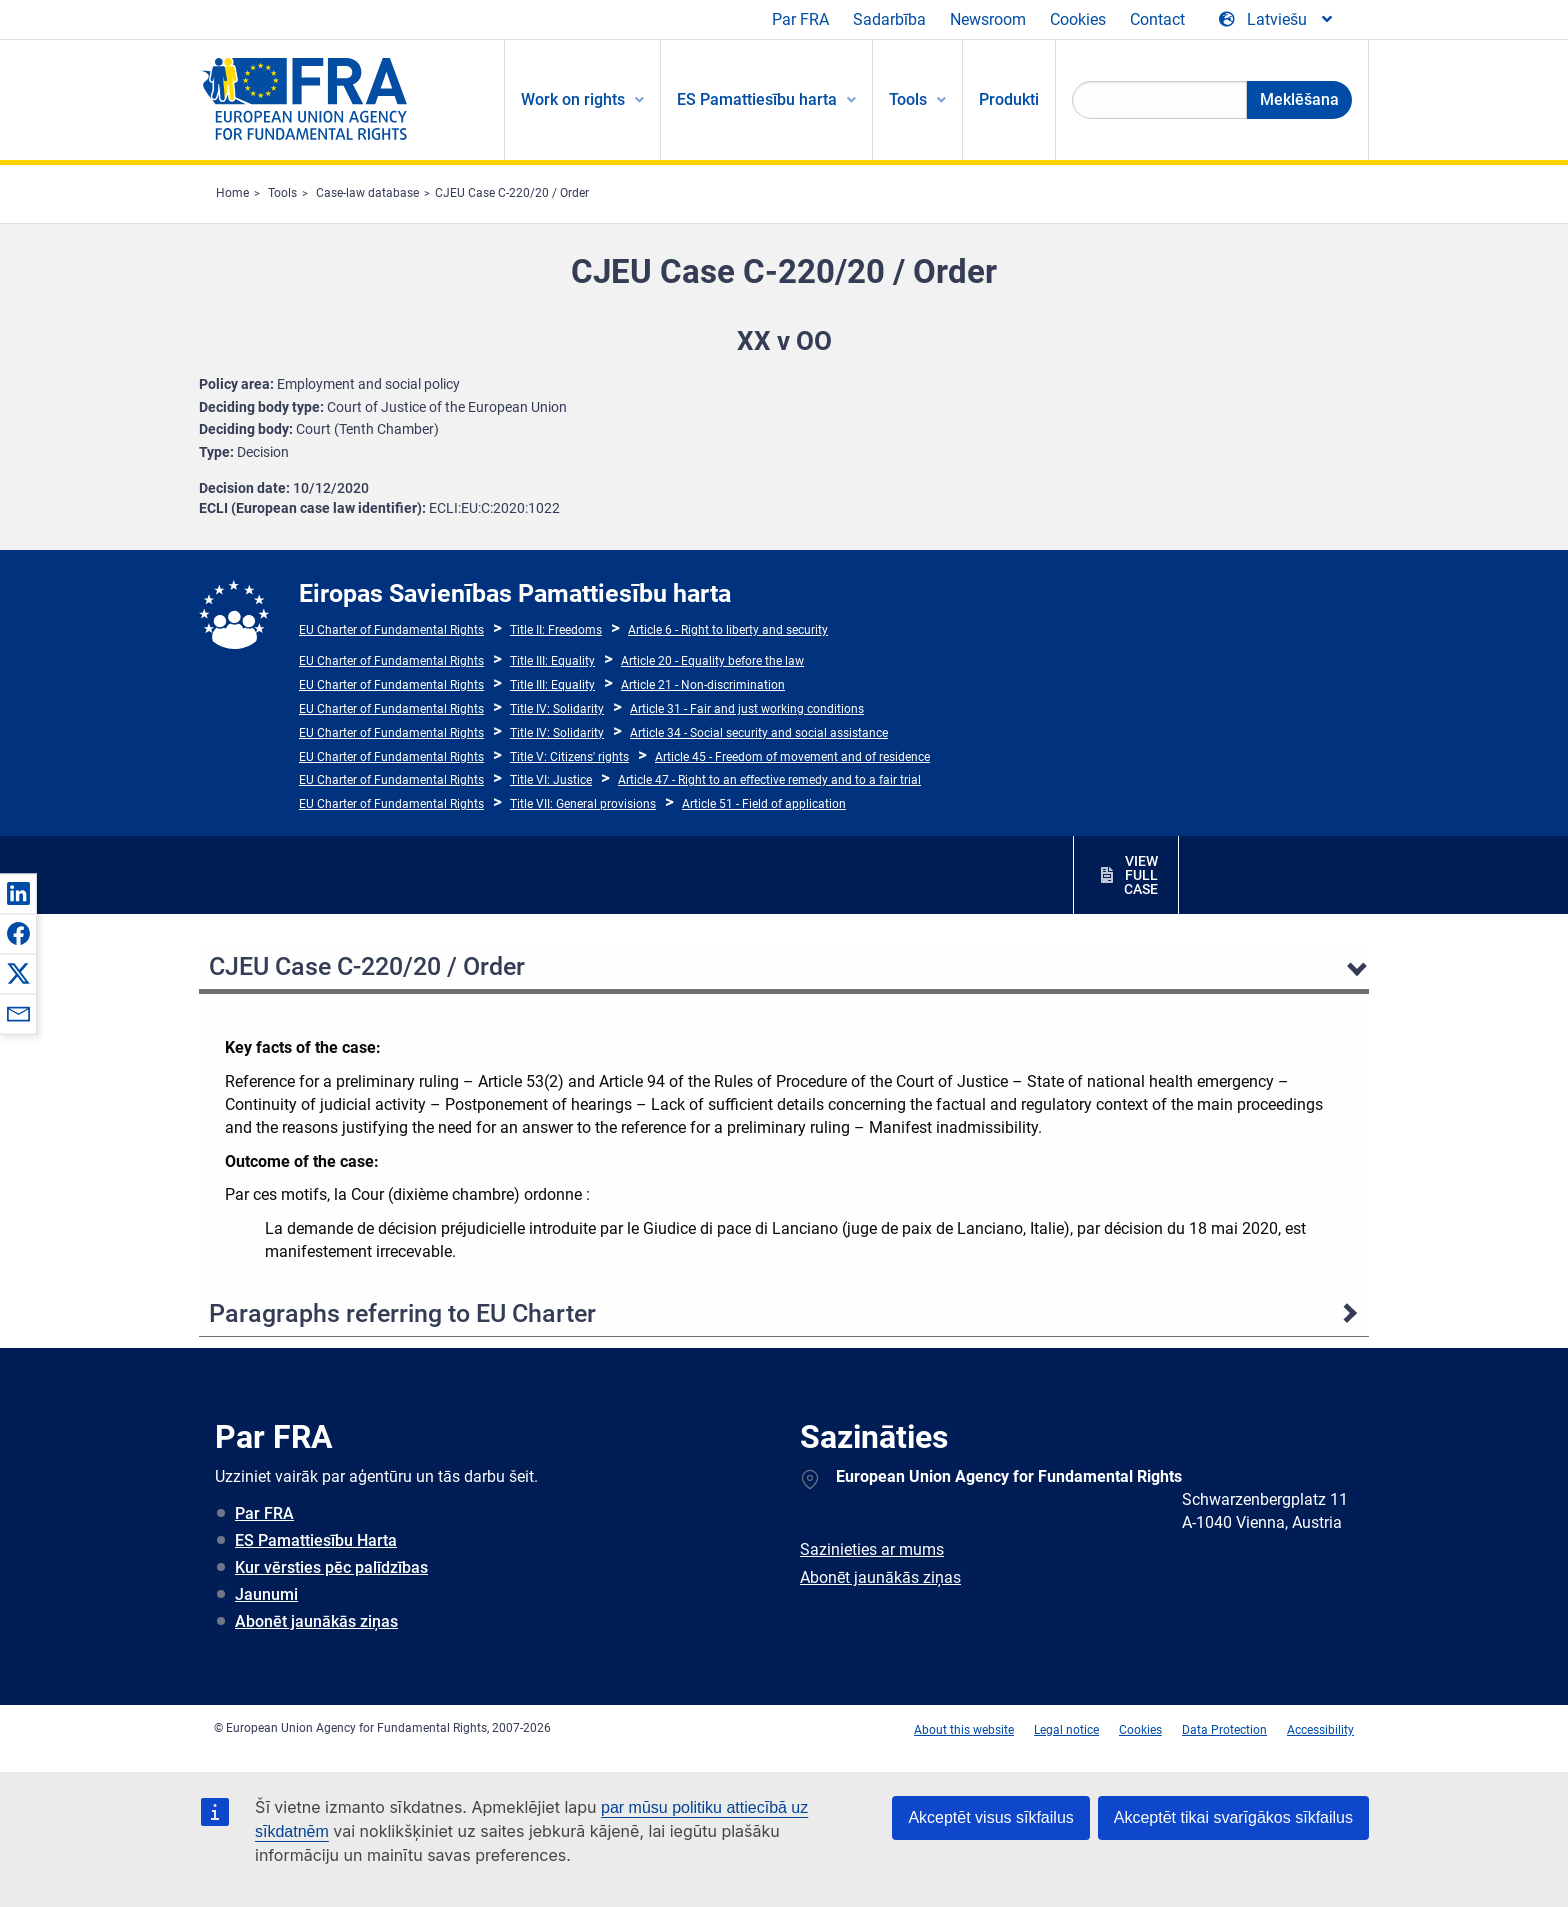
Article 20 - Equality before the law (712, 661)
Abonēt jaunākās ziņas (316, 1621)
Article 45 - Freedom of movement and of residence (792, 757)
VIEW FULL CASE (1141, 875)
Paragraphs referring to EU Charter (402, 1313)
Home (232, 193)
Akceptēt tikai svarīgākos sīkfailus (1233, 1817)
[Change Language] (1277, 20)
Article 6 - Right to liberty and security (728, 630)
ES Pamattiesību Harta (316, 1540)
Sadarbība (889, 19)
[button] (18, 893)
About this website (964, 1730)
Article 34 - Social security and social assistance (759, 733)
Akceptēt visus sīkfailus (990, 1817)
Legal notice (1066, 1730)
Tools (282, 193)
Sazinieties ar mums (872, 1549)
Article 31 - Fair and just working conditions (747, 709)
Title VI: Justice (551, 780)
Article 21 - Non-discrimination (703, 685)
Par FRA (800, 19)
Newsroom (988, 19)
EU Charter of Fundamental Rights (391, 630)
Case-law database (367, 193)
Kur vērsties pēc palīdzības (331, 1567)
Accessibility (1320, 1730)
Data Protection (1224, 1730)
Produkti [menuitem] (1009, 99)
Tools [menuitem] (908, 99)
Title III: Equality (552, 661)
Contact (1157, 19)
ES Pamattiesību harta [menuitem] (757, 99)
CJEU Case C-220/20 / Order (512, 193)
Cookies (1078, 19)
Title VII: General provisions (583, 804)
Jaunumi (266, 1594)
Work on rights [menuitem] (573, 99)
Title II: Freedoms (556, 630)
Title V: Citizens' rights (569, 757)
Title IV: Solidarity (557, 709)
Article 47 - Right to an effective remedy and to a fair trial (769, 780)
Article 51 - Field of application (764, 804)
